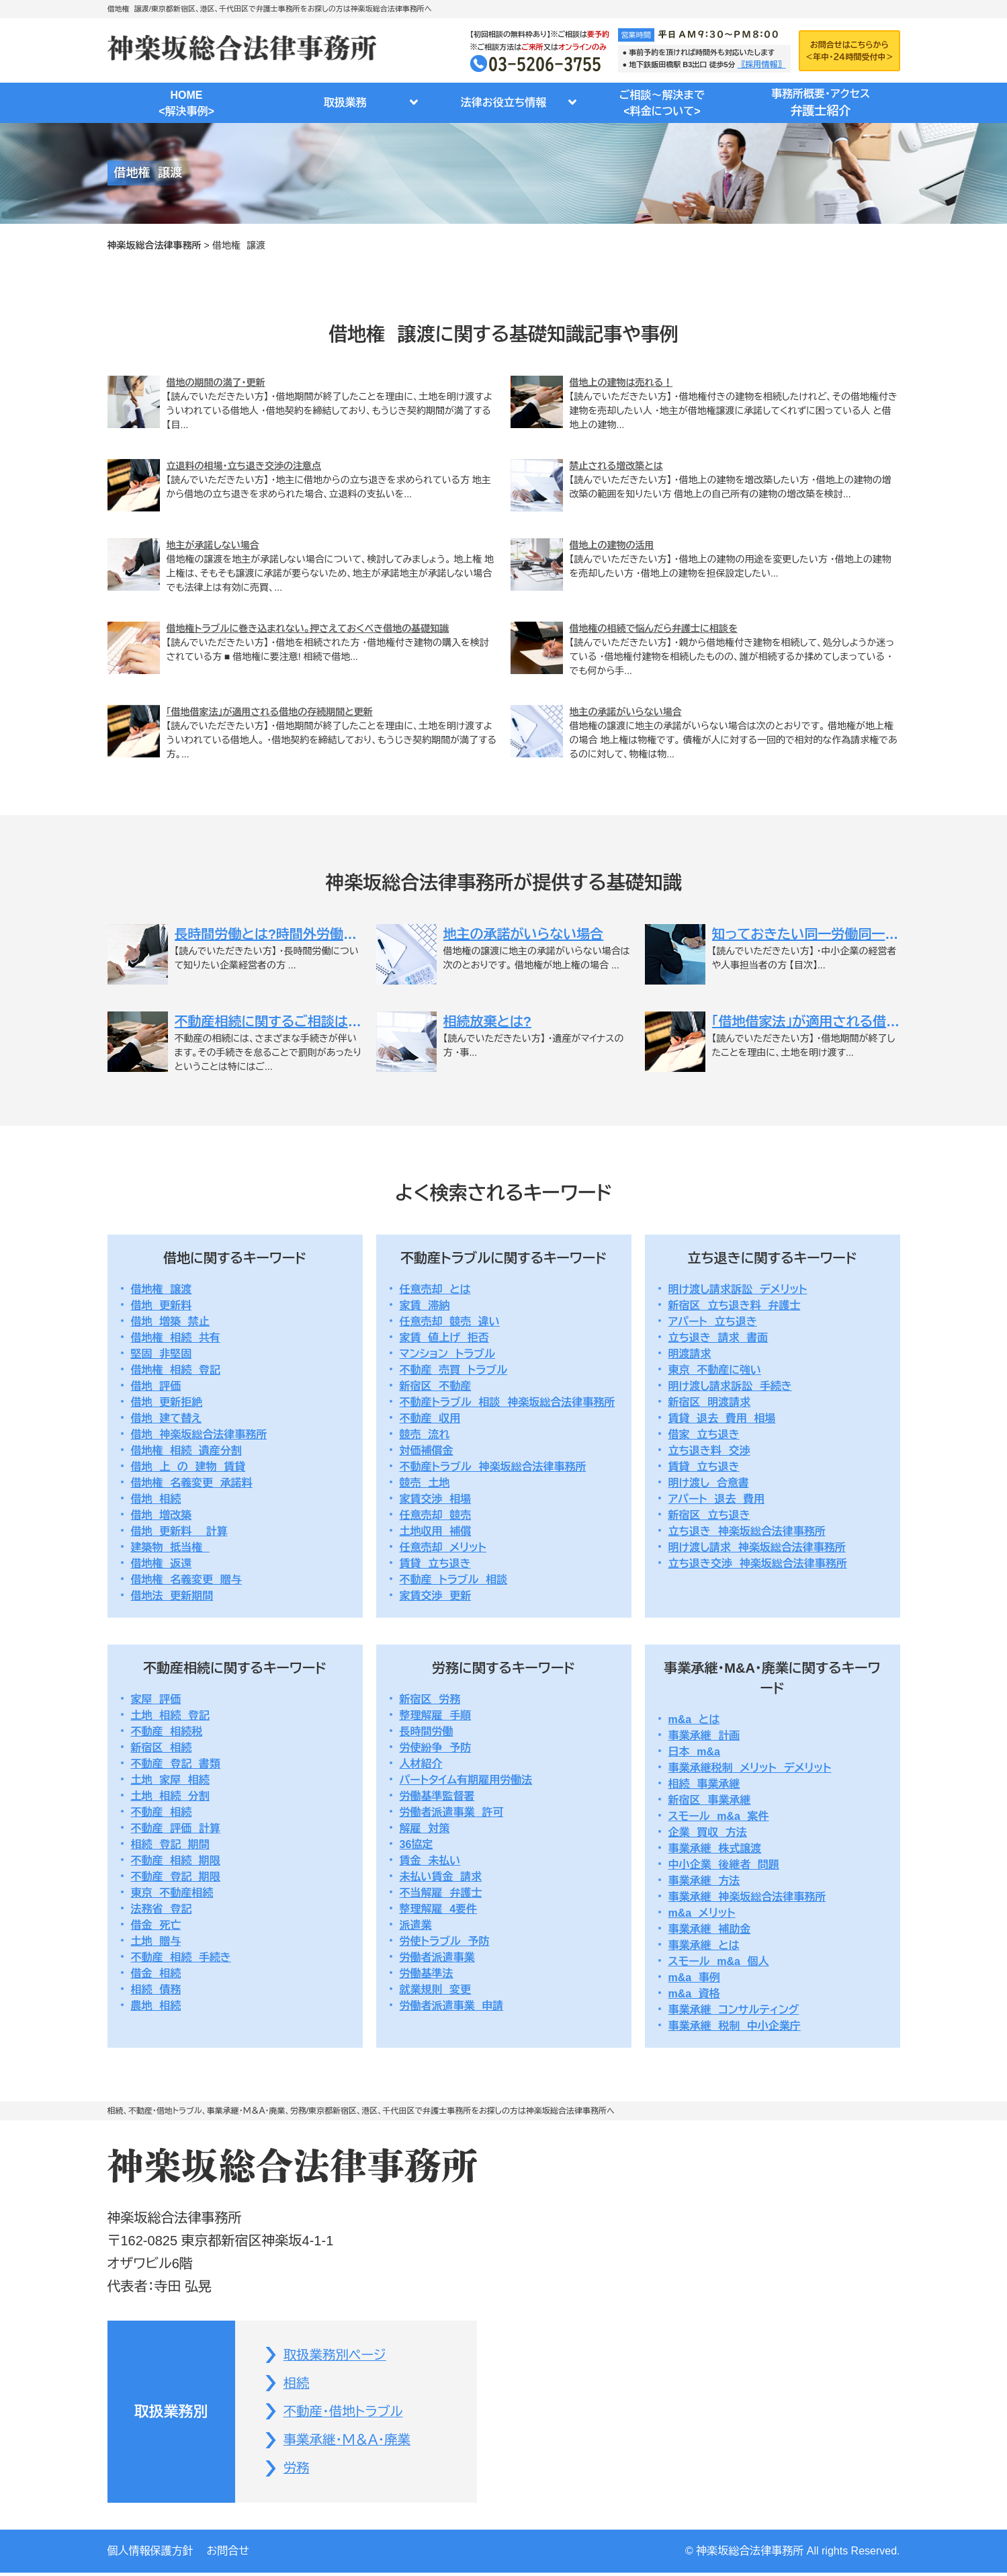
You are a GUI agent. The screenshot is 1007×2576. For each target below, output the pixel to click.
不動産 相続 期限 (175, 1860)
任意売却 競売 (436, 1515)
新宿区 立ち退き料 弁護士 (734, 1305)
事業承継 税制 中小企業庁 (734, 2026)
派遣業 (416, 1925)
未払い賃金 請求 (441, 1876)
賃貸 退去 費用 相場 (722, 1418)
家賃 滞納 (425, 1305)
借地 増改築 (161, 1515)
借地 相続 (156, 1499)
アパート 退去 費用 (716, 1499)
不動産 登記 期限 (175, 1876)
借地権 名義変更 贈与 (186, 1579)
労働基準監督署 (437, 1796)
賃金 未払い (430, 1860)
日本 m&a (694, 1751)
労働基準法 (426, 1973)
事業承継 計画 (704, 1735)
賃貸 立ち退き (435, 1563)
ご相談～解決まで (662, 104)
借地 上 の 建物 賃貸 (188, 1466)
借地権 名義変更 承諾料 (192, 1483)
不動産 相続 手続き (181, 1957)
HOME (186, 104)
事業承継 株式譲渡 (715, 1848)
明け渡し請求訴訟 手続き (730, 1386)
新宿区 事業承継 (709, 1800)
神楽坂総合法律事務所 (154, 245)
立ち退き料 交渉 (709, 1450)
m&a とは (694, 1719)
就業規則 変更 (436, 1989)
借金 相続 (156, 1973)
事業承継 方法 (704, 1880)
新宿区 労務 (430, 1699)
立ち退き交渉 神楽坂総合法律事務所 (757, 1563)
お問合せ (228, 2554)
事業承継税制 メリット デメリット (750, 1768)
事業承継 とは (704, 1945)
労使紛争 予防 (436, 1747)
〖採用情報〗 (762, 64)
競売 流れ (425, 1434)
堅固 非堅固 (161, 1354)
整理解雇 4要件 (439, 1909)
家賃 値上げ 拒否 (444, 1337)
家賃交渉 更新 (436, 1596)
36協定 (416, 1844)
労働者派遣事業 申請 (452, 2005)
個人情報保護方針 (150, 2554)
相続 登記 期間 (170, 1844)
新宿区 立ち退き (709, 1515)
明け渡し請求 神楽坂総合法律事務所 (757, 1547)
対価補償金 (426, 1450)
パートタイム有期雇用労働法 (466, 1780)
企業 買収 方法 (707, 1832)
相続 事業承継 (704, 1784)
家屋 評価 (156, 1699)
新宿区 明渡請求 (709, 1402)
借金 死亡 (156, 1925)
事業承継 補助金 (709, 1929)
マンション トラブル (448, 1354)
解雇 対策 (425, 1828)
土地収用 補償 (436, 1531)
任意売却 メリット (443, 1547)
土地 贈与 (156, 1941)
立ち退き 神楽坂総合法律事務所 (747, 1531)
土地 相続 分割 (170, 1796)
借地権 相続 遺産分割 (186, 1450)
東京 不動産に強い (715, 1370)
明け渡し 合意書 (708, 1483)
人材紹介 (421, 1764)
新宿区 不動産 (436, 1386)
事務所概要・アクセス (821, 104)
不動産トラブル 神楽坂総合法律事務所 (493, 1466)
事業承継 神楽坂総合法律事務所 (747, 1897)
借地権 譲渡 (161, 1289)
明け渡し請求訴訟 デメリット (737, 1289)
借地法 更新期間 (172, 1596)
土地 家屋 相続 (170, 1780)
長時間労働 (426, 1731)
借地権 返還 (161, 1563)
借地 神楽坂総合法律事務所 (199, 1434)
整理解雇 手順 (436, 1715)
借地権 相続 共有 (175, 1337)
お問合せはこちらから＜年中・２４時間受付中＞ (849, 50)
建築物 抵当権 (170, 1547)
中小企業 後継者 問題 (723, 1864)
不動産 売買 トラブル (454, 1370)
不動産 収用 (430, 1418)
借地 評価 (156, 1386)
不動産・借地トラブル (345, 2413)
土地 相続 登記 (170, 1715)
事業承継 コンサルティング (733, 2010)
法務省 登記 (161, 1909)
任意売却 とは (435, 1289)
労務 (297, 2471)
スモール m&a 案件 (718, 1816)
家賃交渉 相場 (436, 1499)
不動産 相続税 (167, 1731)
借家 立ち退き (704, 1434)
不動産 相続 (161, 1812)
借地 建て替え (166, 1418)
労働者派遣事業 (437, 1957)
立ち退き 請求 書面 (718, 1337)
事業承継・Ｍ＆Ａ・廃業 (349, 2442)
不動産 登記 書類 (175, 1764)
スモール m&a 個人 (718, 1961)
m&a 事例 (694, 1977)
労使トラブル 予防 (445, 1941)
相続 (297, 2384)
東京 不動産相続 (172, 1893)
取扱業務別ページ (337, 2355)
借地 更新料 (161, 1305)
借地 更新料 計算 (179, 1531)
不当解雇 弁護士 (441, 1893)
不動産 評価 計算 (175, 1828)
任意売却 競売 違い (450, 1321)
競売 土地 (425, 1483)
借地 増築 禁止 (170, 1321)
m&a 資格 (694, 1993)
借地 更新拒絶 (167, 1402)
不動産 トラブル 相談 (454, 1579)
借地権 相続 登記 (175, 1370)
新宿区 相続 (161, 1747)
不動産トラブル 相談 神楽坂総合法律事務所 (507, 1402)
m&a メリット (702, 1913)
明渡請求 (689, 1354)
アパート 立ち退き (712, 1321)
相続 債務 (156, 1989)
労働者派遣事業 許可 (452, 1812)
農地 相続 (156, 2005)
